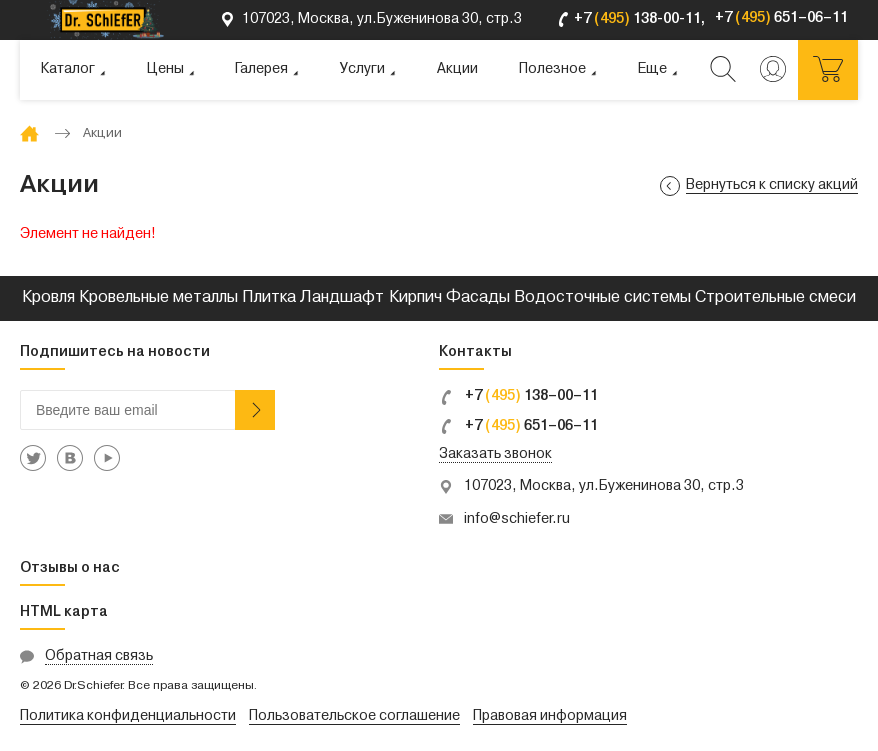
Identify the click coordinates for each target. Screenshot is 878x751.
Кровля (48, 298)
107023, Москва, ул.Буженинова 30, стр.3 (604, 486)
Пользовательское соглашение (354, 716)
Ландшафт (342, 298)
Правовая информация (550, 716)
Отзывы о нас (70, 568)
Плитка (269, 298)
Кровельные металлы (158, 298)
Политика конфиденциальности (128, 716)
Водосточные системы (602, 298)
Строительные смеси (775, 298)
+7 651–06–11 (518, 426)
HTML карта (64, 612)
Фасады (478, 298)
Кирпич (415, 298)
